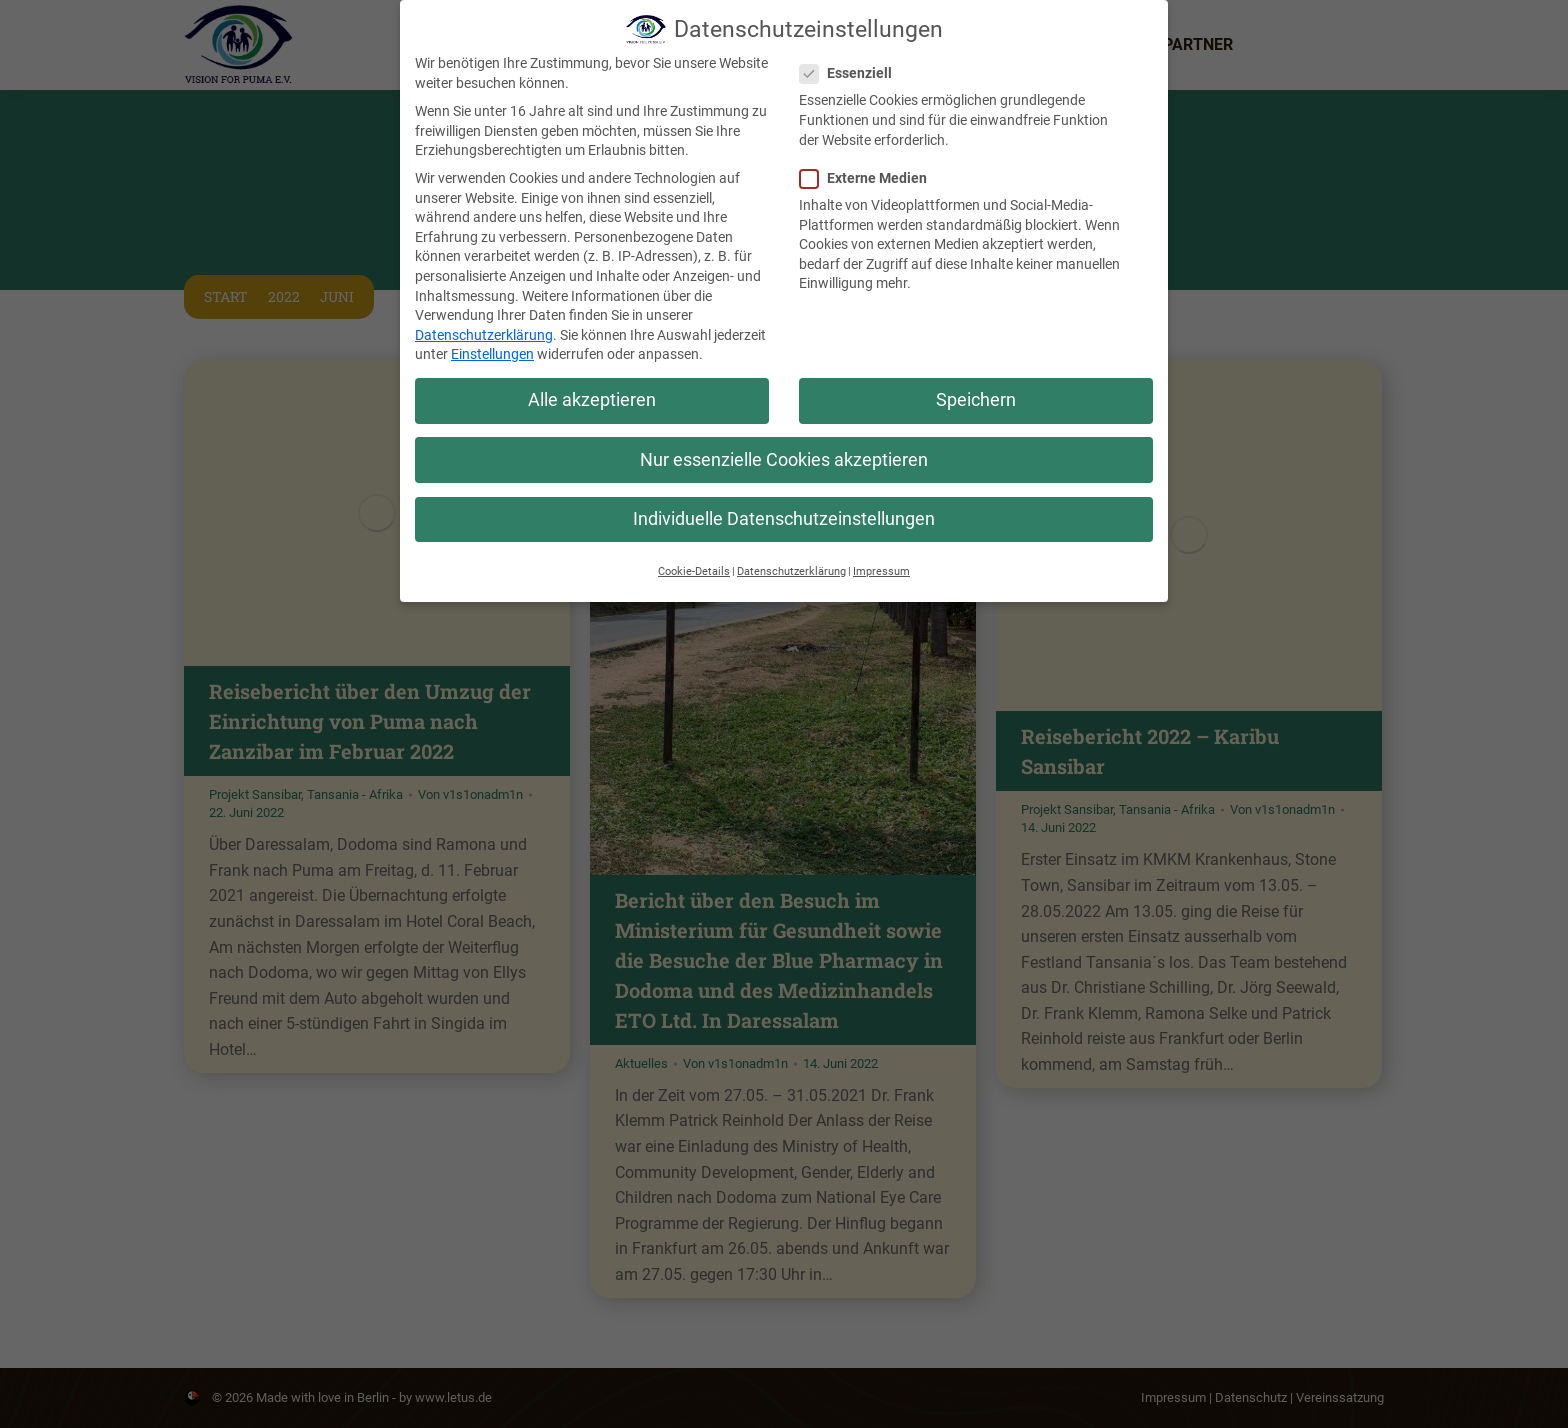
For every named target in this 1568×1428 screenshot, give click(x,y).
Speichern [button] (976, 400)
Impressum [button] (881, 571)
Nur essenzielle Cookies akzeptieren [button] (784, 460)
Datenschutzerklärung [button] (791, 571)
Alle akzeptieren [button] (592, 400)
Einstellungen (492, 354)
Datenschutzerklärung (484, 335)
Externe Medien (869, 178)
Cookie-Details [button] (694, 571)
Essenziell (852, 73)
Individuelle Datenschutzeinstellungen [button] (784, 519)
